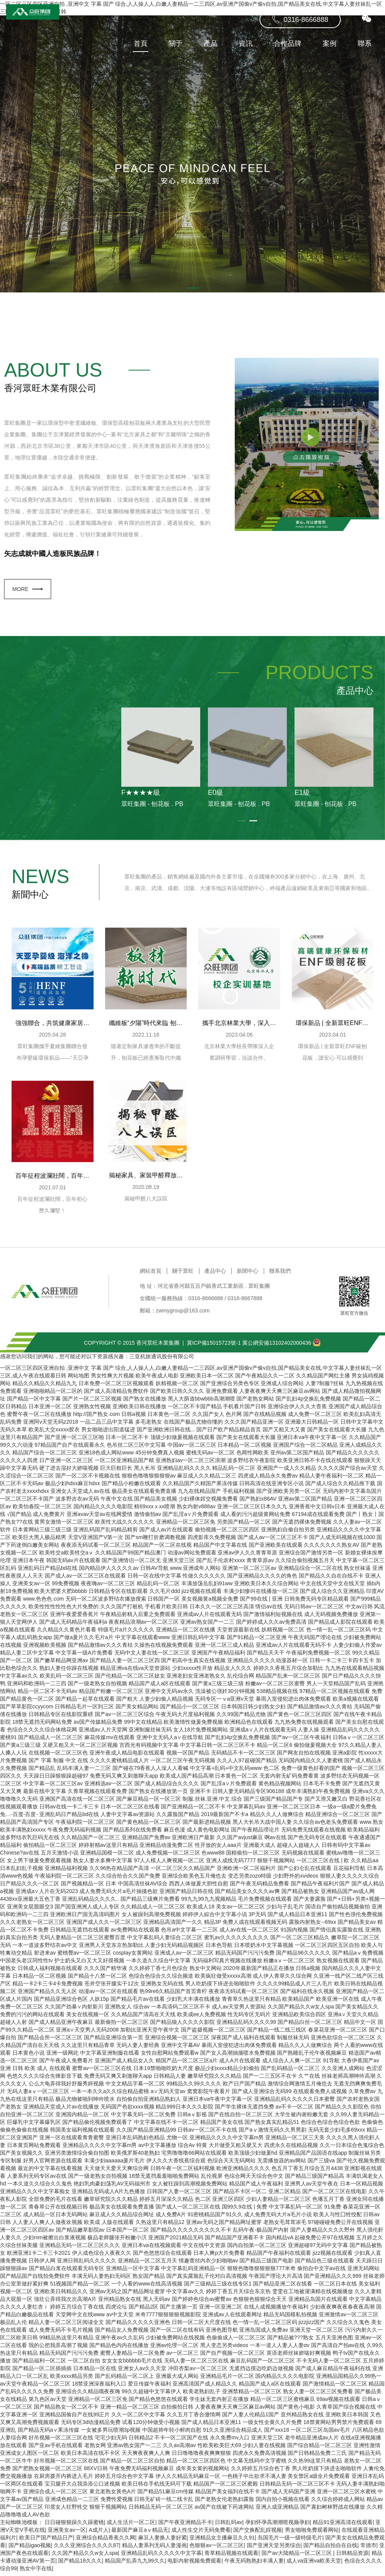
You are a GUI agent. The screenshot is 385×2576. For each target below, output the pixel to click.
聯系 (359, 61)
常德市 (368, 2549)
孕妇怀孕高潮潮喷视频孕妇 (277, 2526)
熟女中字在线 (36, 2572)
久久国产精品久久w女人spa (85, 2557)
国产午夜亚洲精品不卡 (185, 2526)
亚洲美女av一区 (67, 2534)
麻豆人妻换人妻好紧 (162, 2541)
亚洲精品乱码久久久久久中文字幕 (161, 2557)
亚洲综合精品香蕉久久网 (105, 2541)
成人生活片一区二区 (131, 2526)
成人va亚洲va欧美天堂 (313, 2564)
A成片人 (99, 2534)
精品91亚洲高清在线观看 (343, 2526)
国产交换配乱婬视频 (257, 2534)
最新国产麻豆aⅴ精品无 (139, 2534)
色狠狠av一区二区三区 (216, 2549)
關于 (170, 61)
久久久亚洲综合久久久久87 (86, 2549)
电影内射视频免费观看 (194, 2564)
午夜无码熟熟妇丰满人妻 (254, 2564)
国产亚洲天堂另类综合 (274, 2549)
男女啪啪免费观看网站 (312, 2534)
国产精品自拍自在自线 (330, 2549)
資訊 (240, 61)
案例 (324, 61)
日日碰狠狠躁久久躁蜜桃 (74, 2526)
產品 (205, 61)
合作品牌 (282, 61)
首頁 (135, 61)
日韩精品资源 (352, 2557)
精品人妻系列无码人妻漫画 (154, 2549)
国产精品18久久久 (80, 2564)
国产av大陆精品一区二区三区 (297, 2557)
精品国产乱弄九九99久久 (135, 2564)
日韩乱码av (228, 2526)
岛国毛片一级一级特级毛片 (290, 2541)
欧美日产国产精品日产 (46, 2541)
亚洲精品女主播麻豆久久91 (222, 2541)
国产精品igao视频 (29, 2549)
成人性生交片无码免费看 (201, 2534)
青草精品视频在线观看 (231, 2557)
